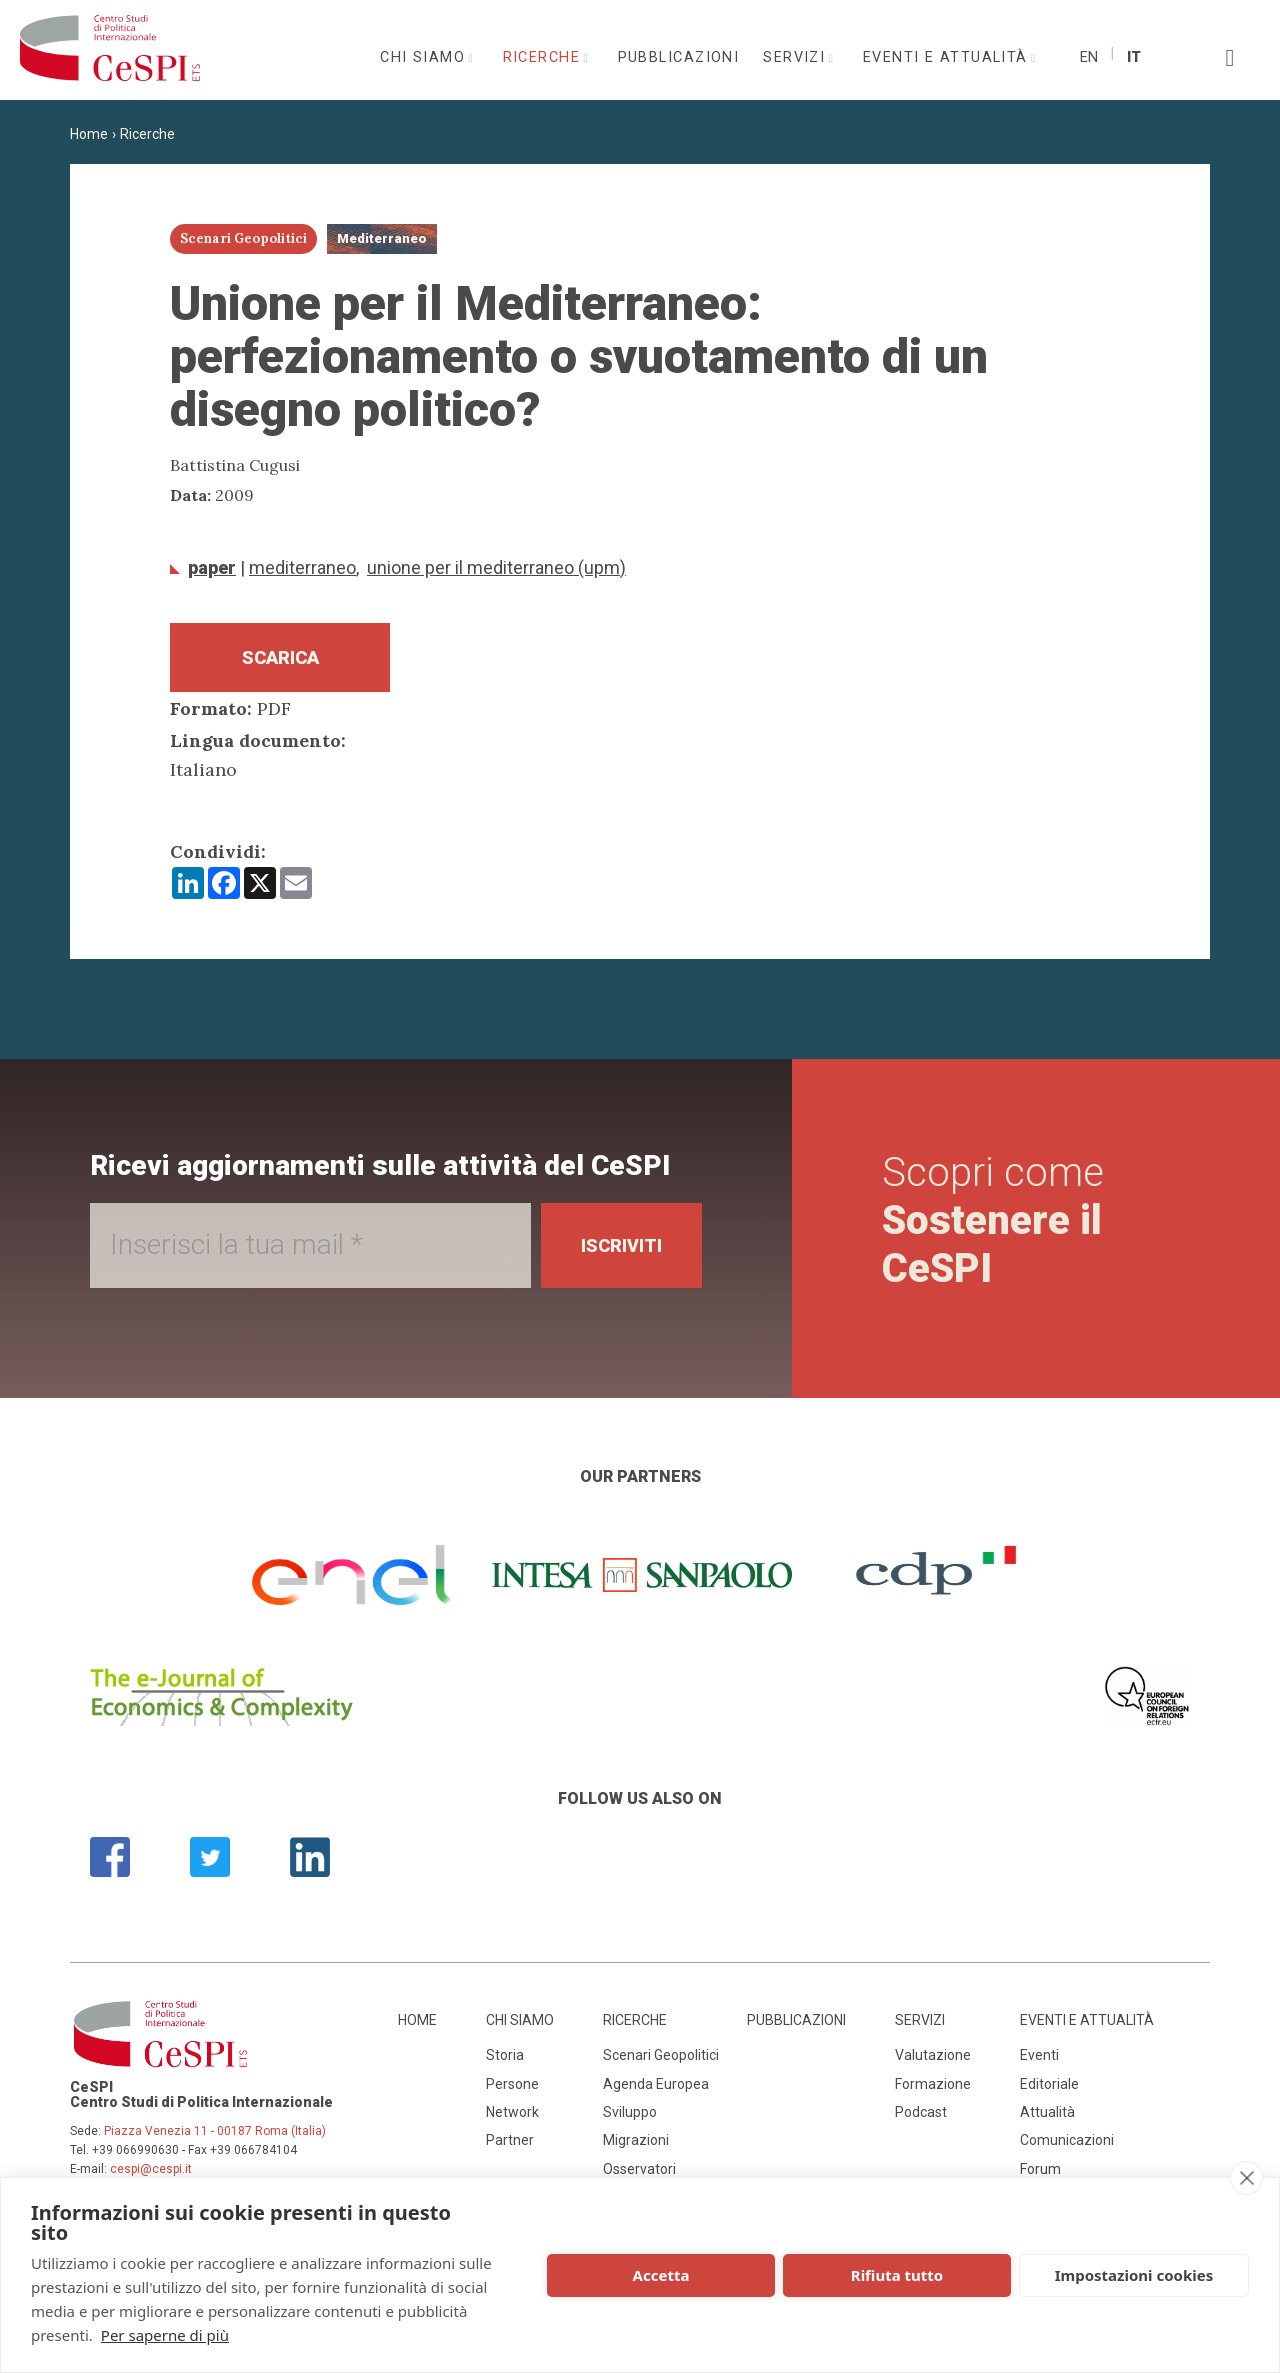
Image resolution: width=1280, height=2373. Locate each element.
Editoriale (1049, 2084)
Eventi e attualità (948, 57)
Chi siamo (425, 57)
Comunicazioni (1067, 2140)
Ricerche (544, 57)
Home (89, 134)
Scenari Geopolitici (661, 2055)
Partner (510, 2140)
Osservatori (639, 2169)
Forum (1040, 2169)
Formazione (933, 2084)
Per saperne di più (165, 2335)
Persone (512, 2084)
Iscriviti (621, 1245)
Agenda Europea (656, 2084)
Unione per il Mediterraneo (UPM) (496, 567)
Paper (212, 567)
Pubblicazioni (679, 57)
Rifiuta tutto (897, 2275)
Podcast (921, 2112)
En (1089, 57)
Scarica (280, 657)
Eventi (1039, 2055)
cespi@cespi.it (151, 2169)
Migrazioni (636, 2140)
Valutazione (933, 2055)
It (1134, 57)
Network (512, 2112)
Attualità (1047, 2112)
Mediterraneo (302, 567)
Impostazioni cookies (1134, 2275)
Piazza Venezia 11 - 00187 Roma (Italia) (215, 2131)
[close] (1246, 2178)
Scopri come (993, 1220)
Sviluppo (630, 2112)
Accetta (661, 2275)
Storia (505, 2055)
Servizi (797, 57)
